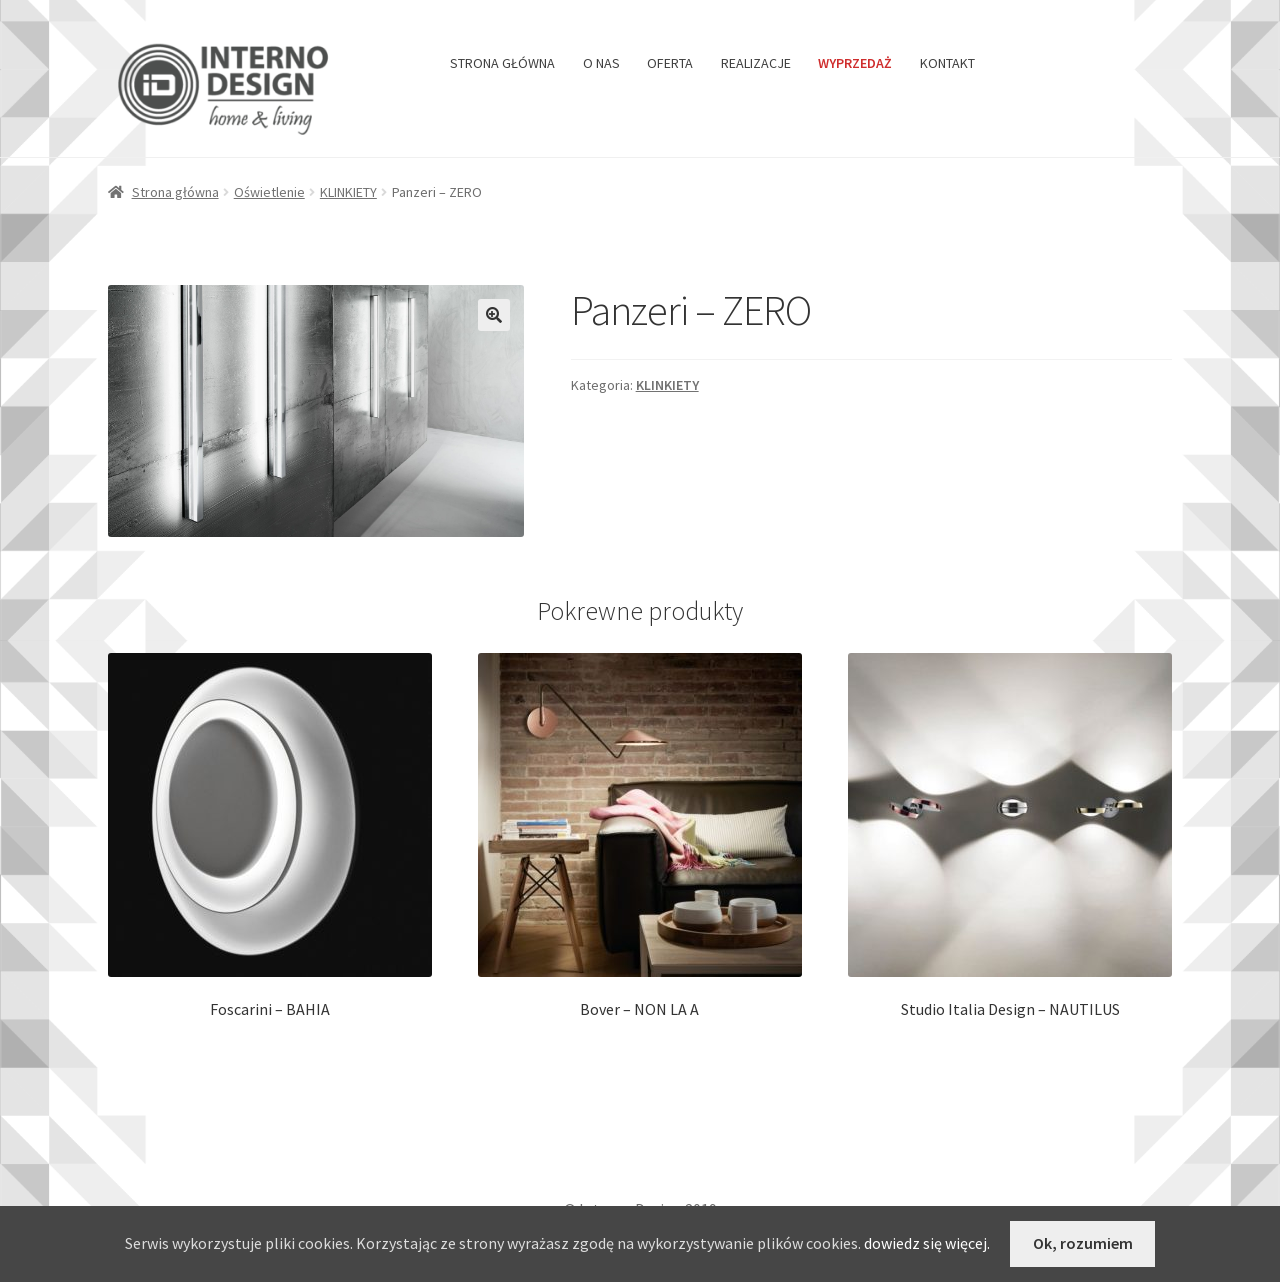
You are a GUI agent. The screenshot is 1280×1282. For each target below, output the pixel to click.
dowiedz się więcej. (927, 1243)
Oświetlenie (269, 192)
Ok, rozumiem (1083, 1243)
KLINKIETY (348, 192)
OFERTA (670, 63)
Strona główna (175, 192)
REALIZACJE (756, 63)
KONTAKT (947, 63)
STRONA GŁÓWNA (502, 63)
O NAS (601, 63)
